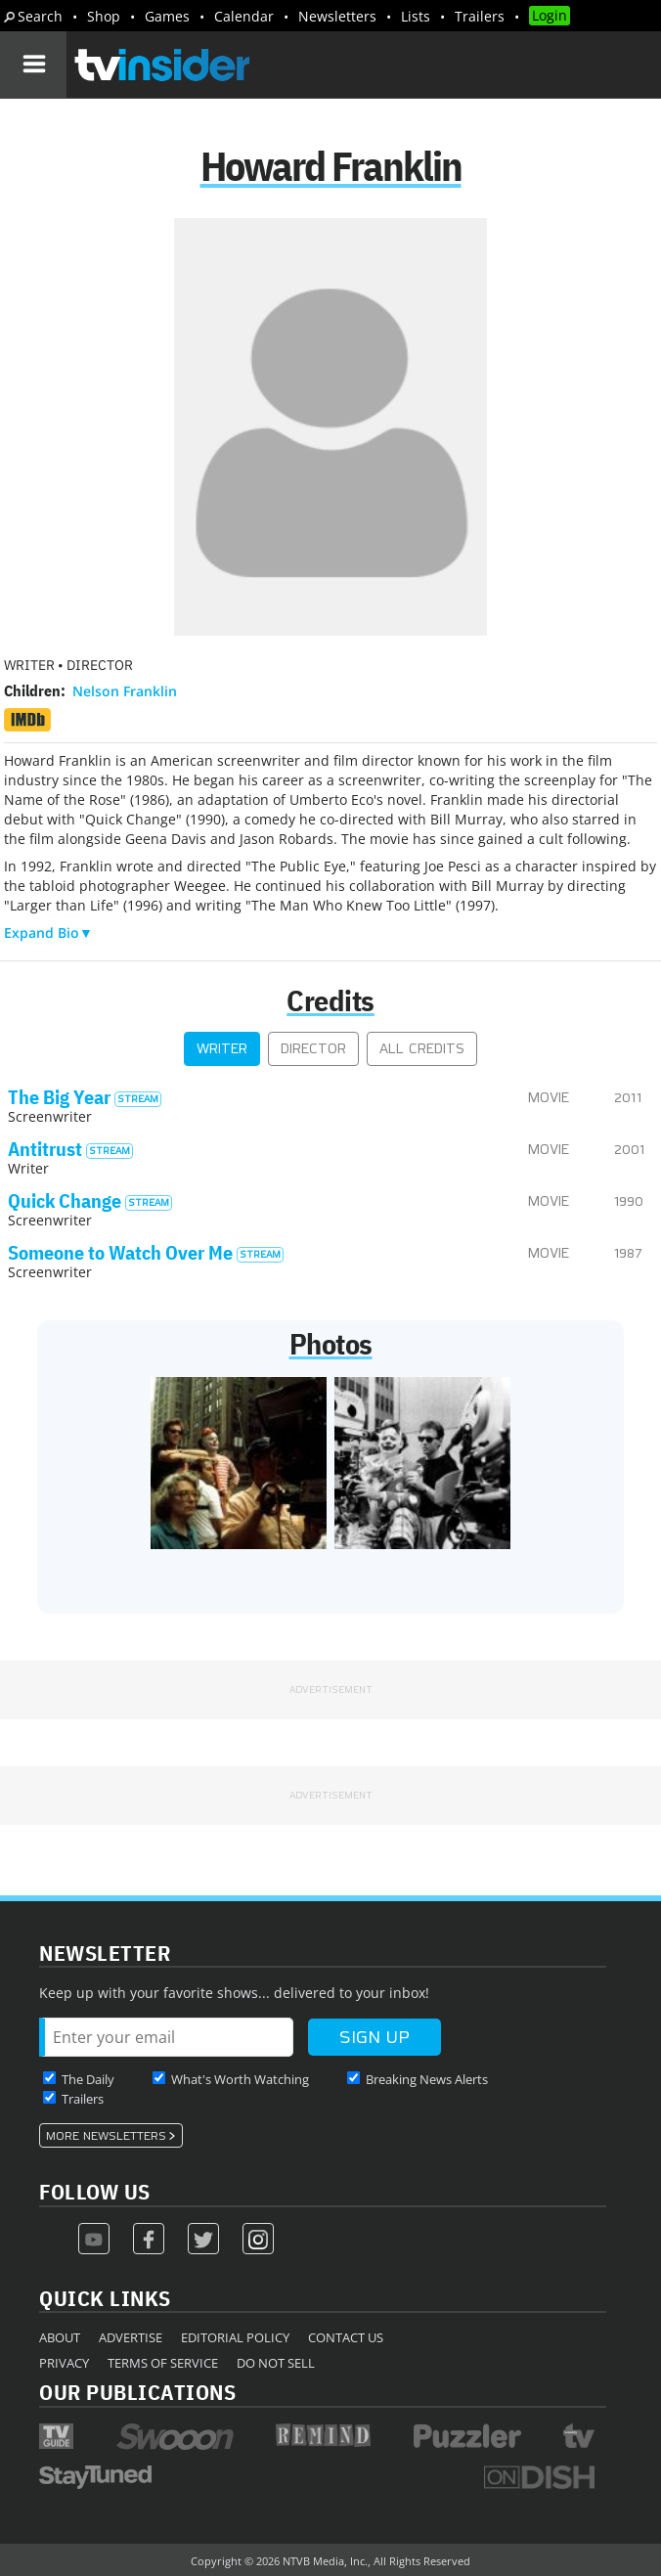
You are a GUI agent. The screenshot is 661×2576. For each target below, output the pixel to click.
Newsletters (337, 16)
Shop (103, 16)
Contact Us (345, 2337)
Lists (415, 16)
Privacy (64, 2363)
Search (40, 16)
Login (549, 15)
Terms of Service (163, 2363)
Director (313, 1049)
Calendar (244, 16)
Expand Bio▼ (48, 932)
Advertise (130, 2337)
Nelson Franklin (124, 691)
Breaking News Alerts (427, 2079)
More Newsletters (106, 2136)
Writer (222, 1049)
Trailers (480, 16)
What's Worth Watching (240, 2079)
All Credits (421, 1049)
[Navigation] (33, 64)
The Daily (88, 2079)
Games (167, 16)
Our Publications (137, 2391)
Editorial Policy (235, 2337)
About (59, 2337)
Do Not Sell (276, 2363)
